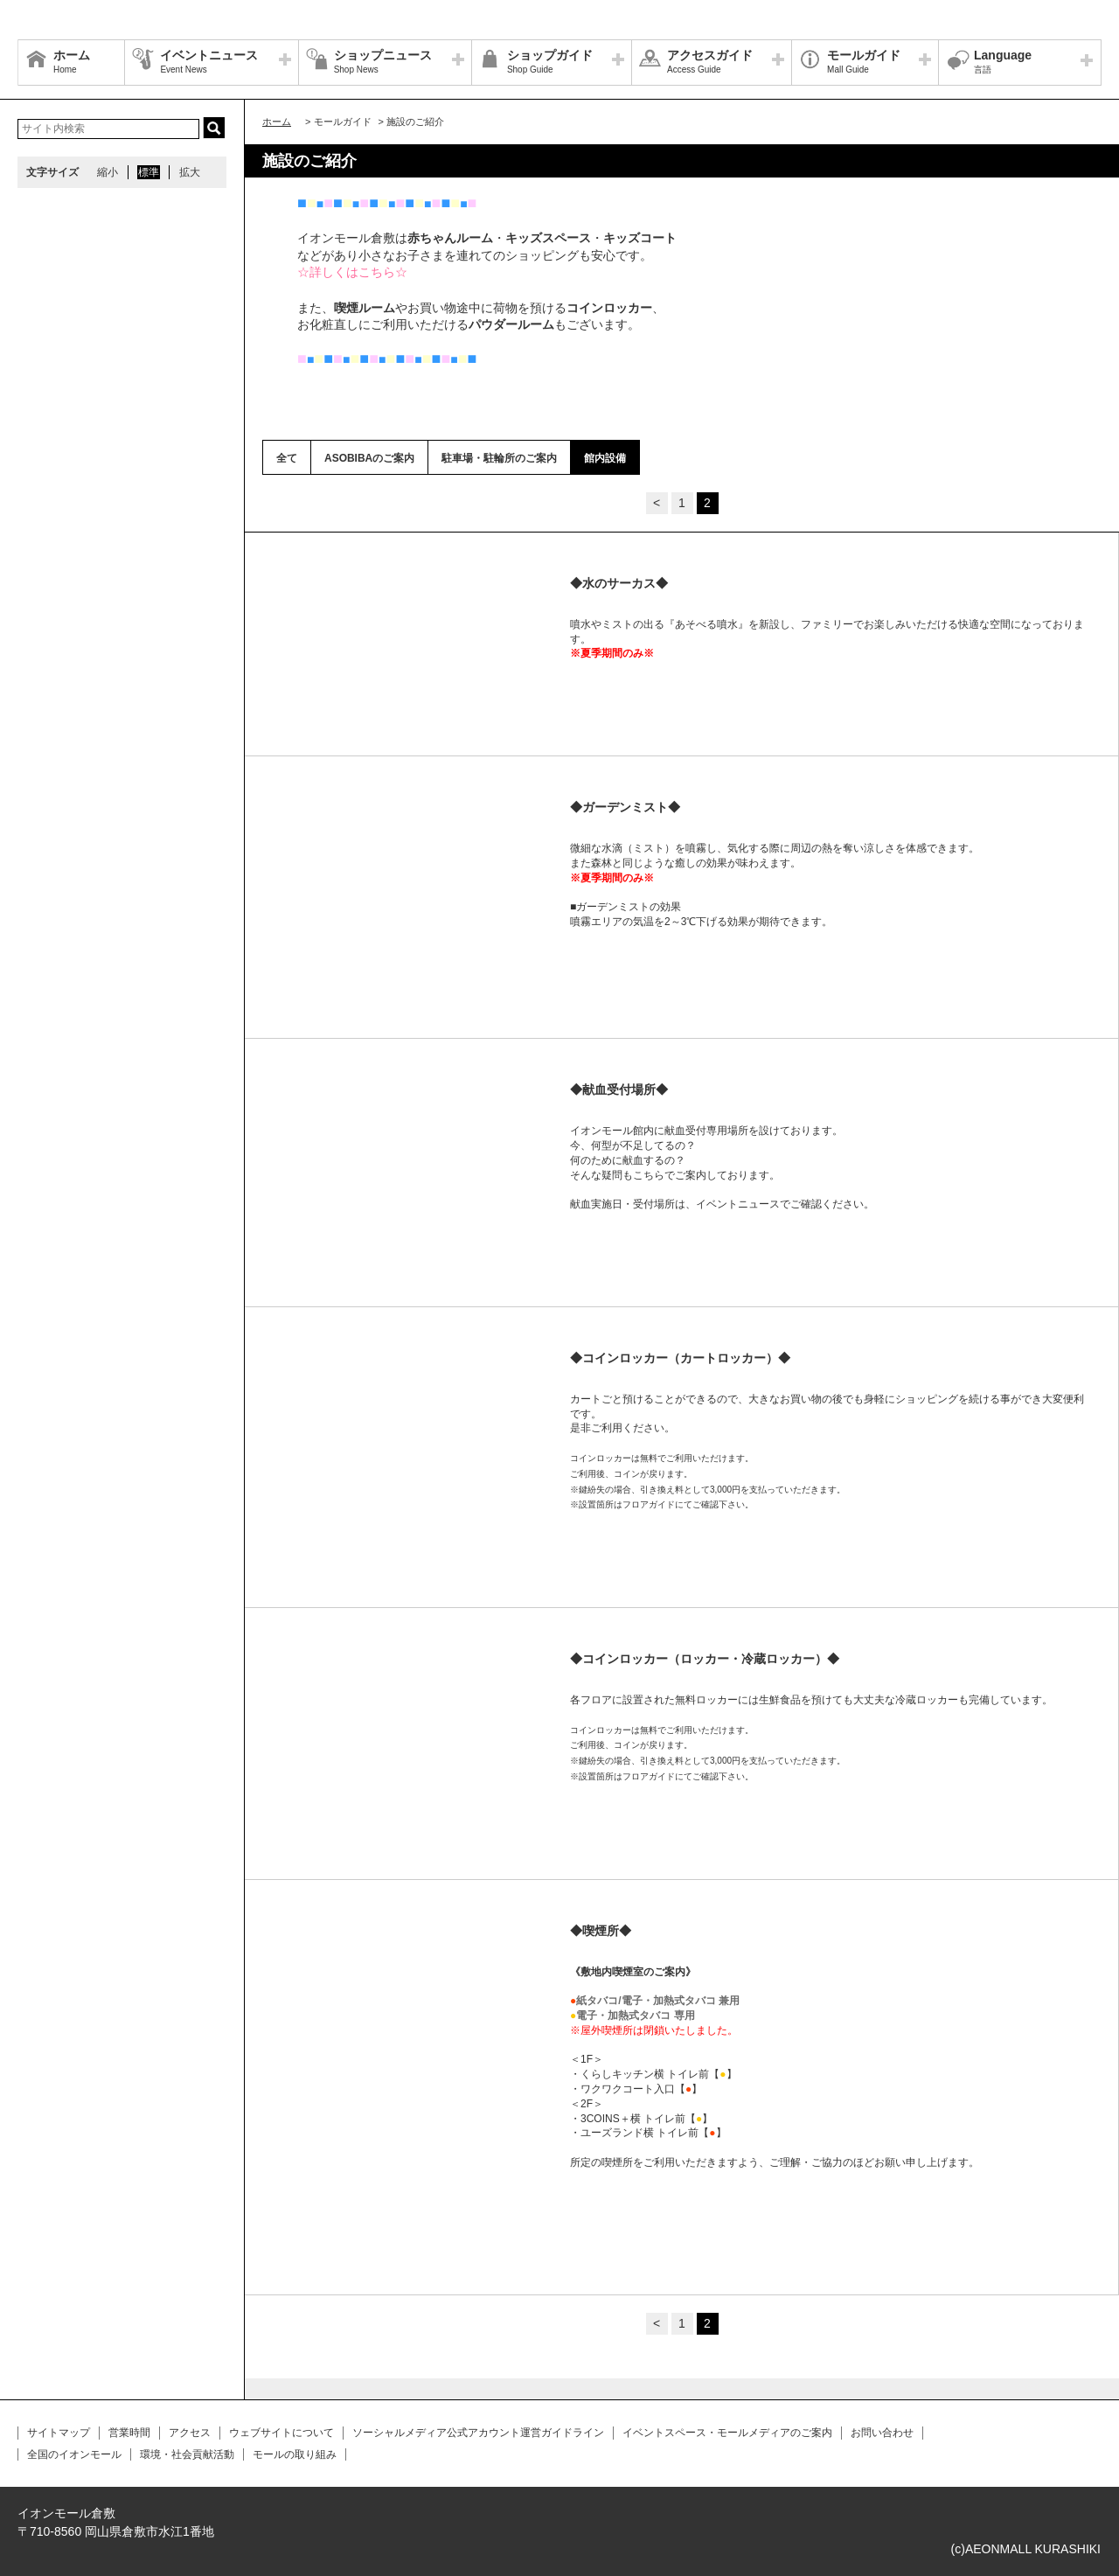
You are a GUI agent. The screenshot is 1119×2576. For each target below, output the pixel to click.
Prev (294, 585)
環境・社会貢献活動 (187, 2454)
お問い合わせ (882, 2432)
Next (530, 585)
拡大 (189, 172)
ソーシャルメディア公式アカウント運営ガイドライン (478, 2432)
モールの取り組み (295, 2454)
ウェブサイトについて (281, 2432)
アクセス (190, 2432)
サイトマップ (58, 2432)
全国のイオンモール (74, 2454)
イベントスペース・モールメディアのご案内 (727, 2432)
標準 (148, 172)
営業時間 (129, 2432)
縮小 (107, 172)
